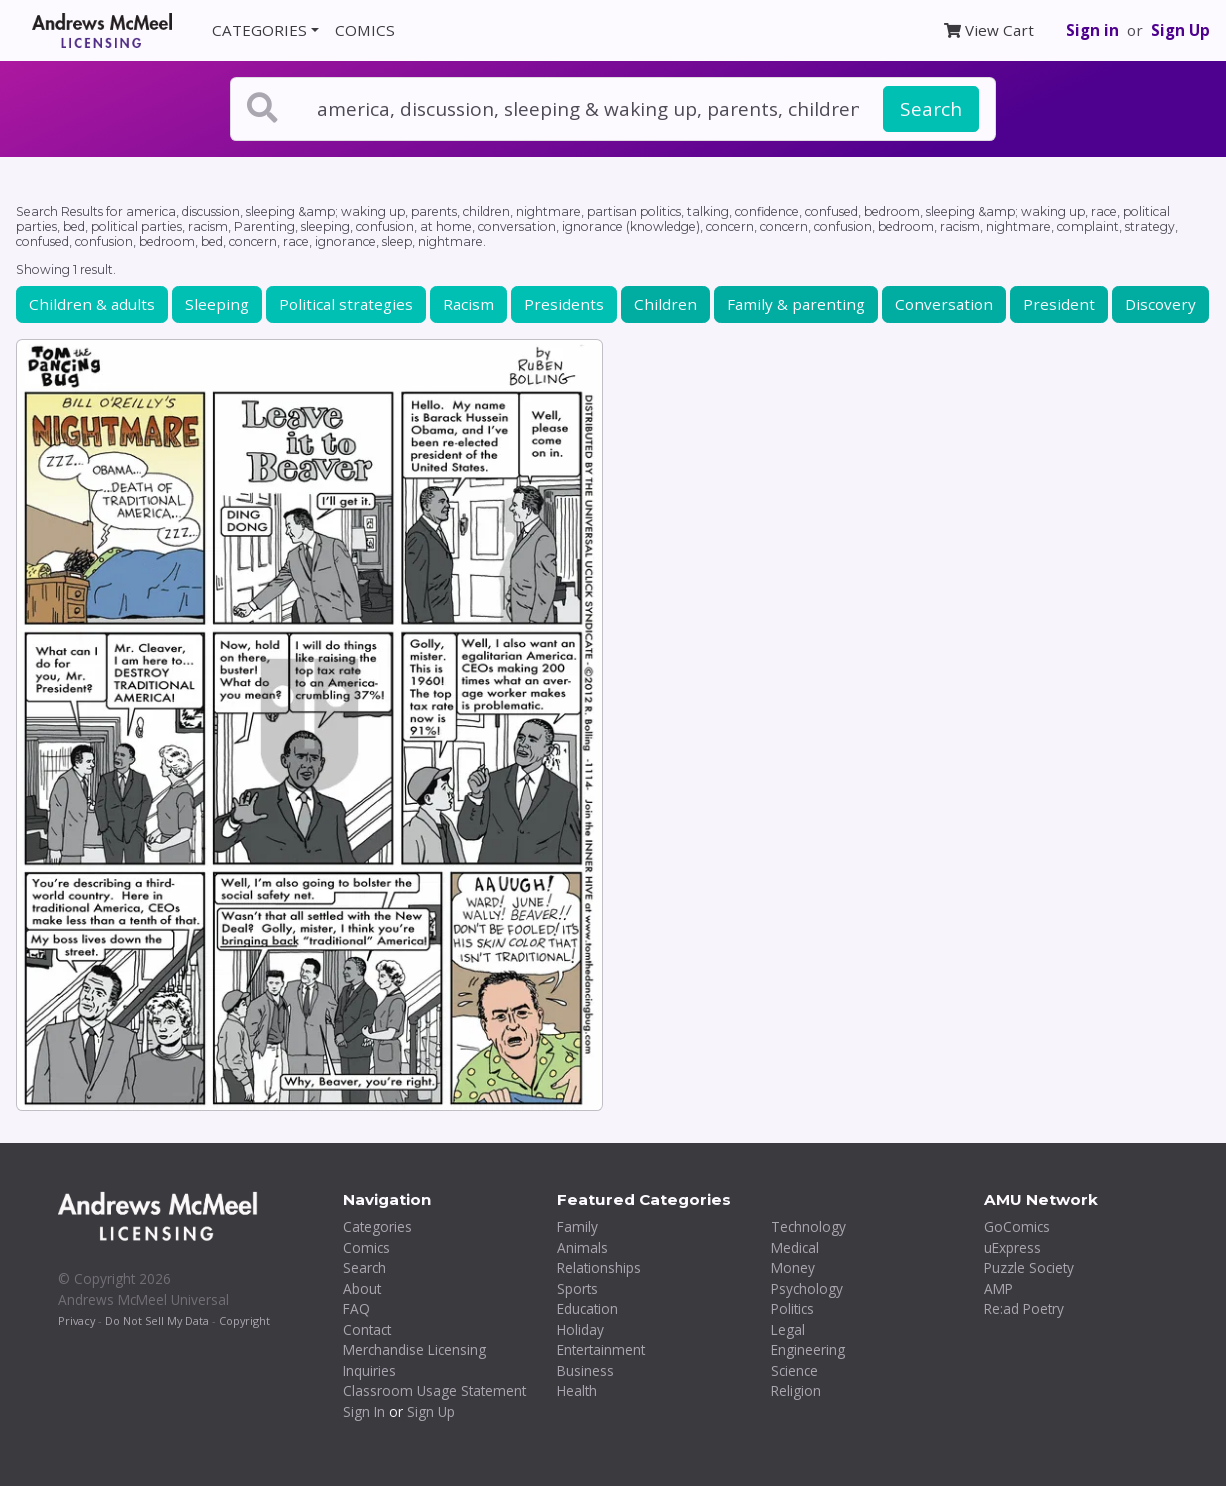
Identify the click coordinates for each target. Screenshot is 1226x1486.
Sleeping (217, 304)
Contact (367, 1329)
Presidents (564, 304)
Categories (377, 1226)
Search (931, 109)
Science (794, 1370)
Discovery (1160, 304)
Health (577, 1390)
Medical (795, 1247)
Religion (796, 1390)
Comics (366, 1247)
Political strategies (346, 304)
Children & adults (92, 304)
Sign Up (1180, 30)
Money (793, 1267)
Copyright (244, 1320)
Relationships (599, 1267)
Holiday (580, 1329)
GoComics (1017, 1226)
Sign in (1092, 30)
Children (665, 304)
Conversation (944, 304)
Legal (788, 1329)
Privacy (76, 1320)
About (362, 1288)
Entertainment (601, 1349)
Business (585, 1370)
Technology (808, 1226)
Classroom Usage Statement (434, 1390)
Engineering (808, 1349)
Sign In (364, 1411)
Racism (468, 304)
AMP (998, 1288)
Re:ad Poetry (1024, 1308)
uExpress (1012, 1247)
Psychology (807, 1288)
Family (577, 1226)
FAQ (356, 1308)
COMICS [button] (365, 30)
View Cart (989, 30)
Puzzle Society (1029, 1267)
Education (587, 1308)
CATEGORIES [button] (259, 30)
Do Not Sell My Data (157, 1320)
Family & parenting (796, 304)
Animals (582, 1247)
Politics (792, 1308)
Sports (577, 1288)
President (1059, 304)
